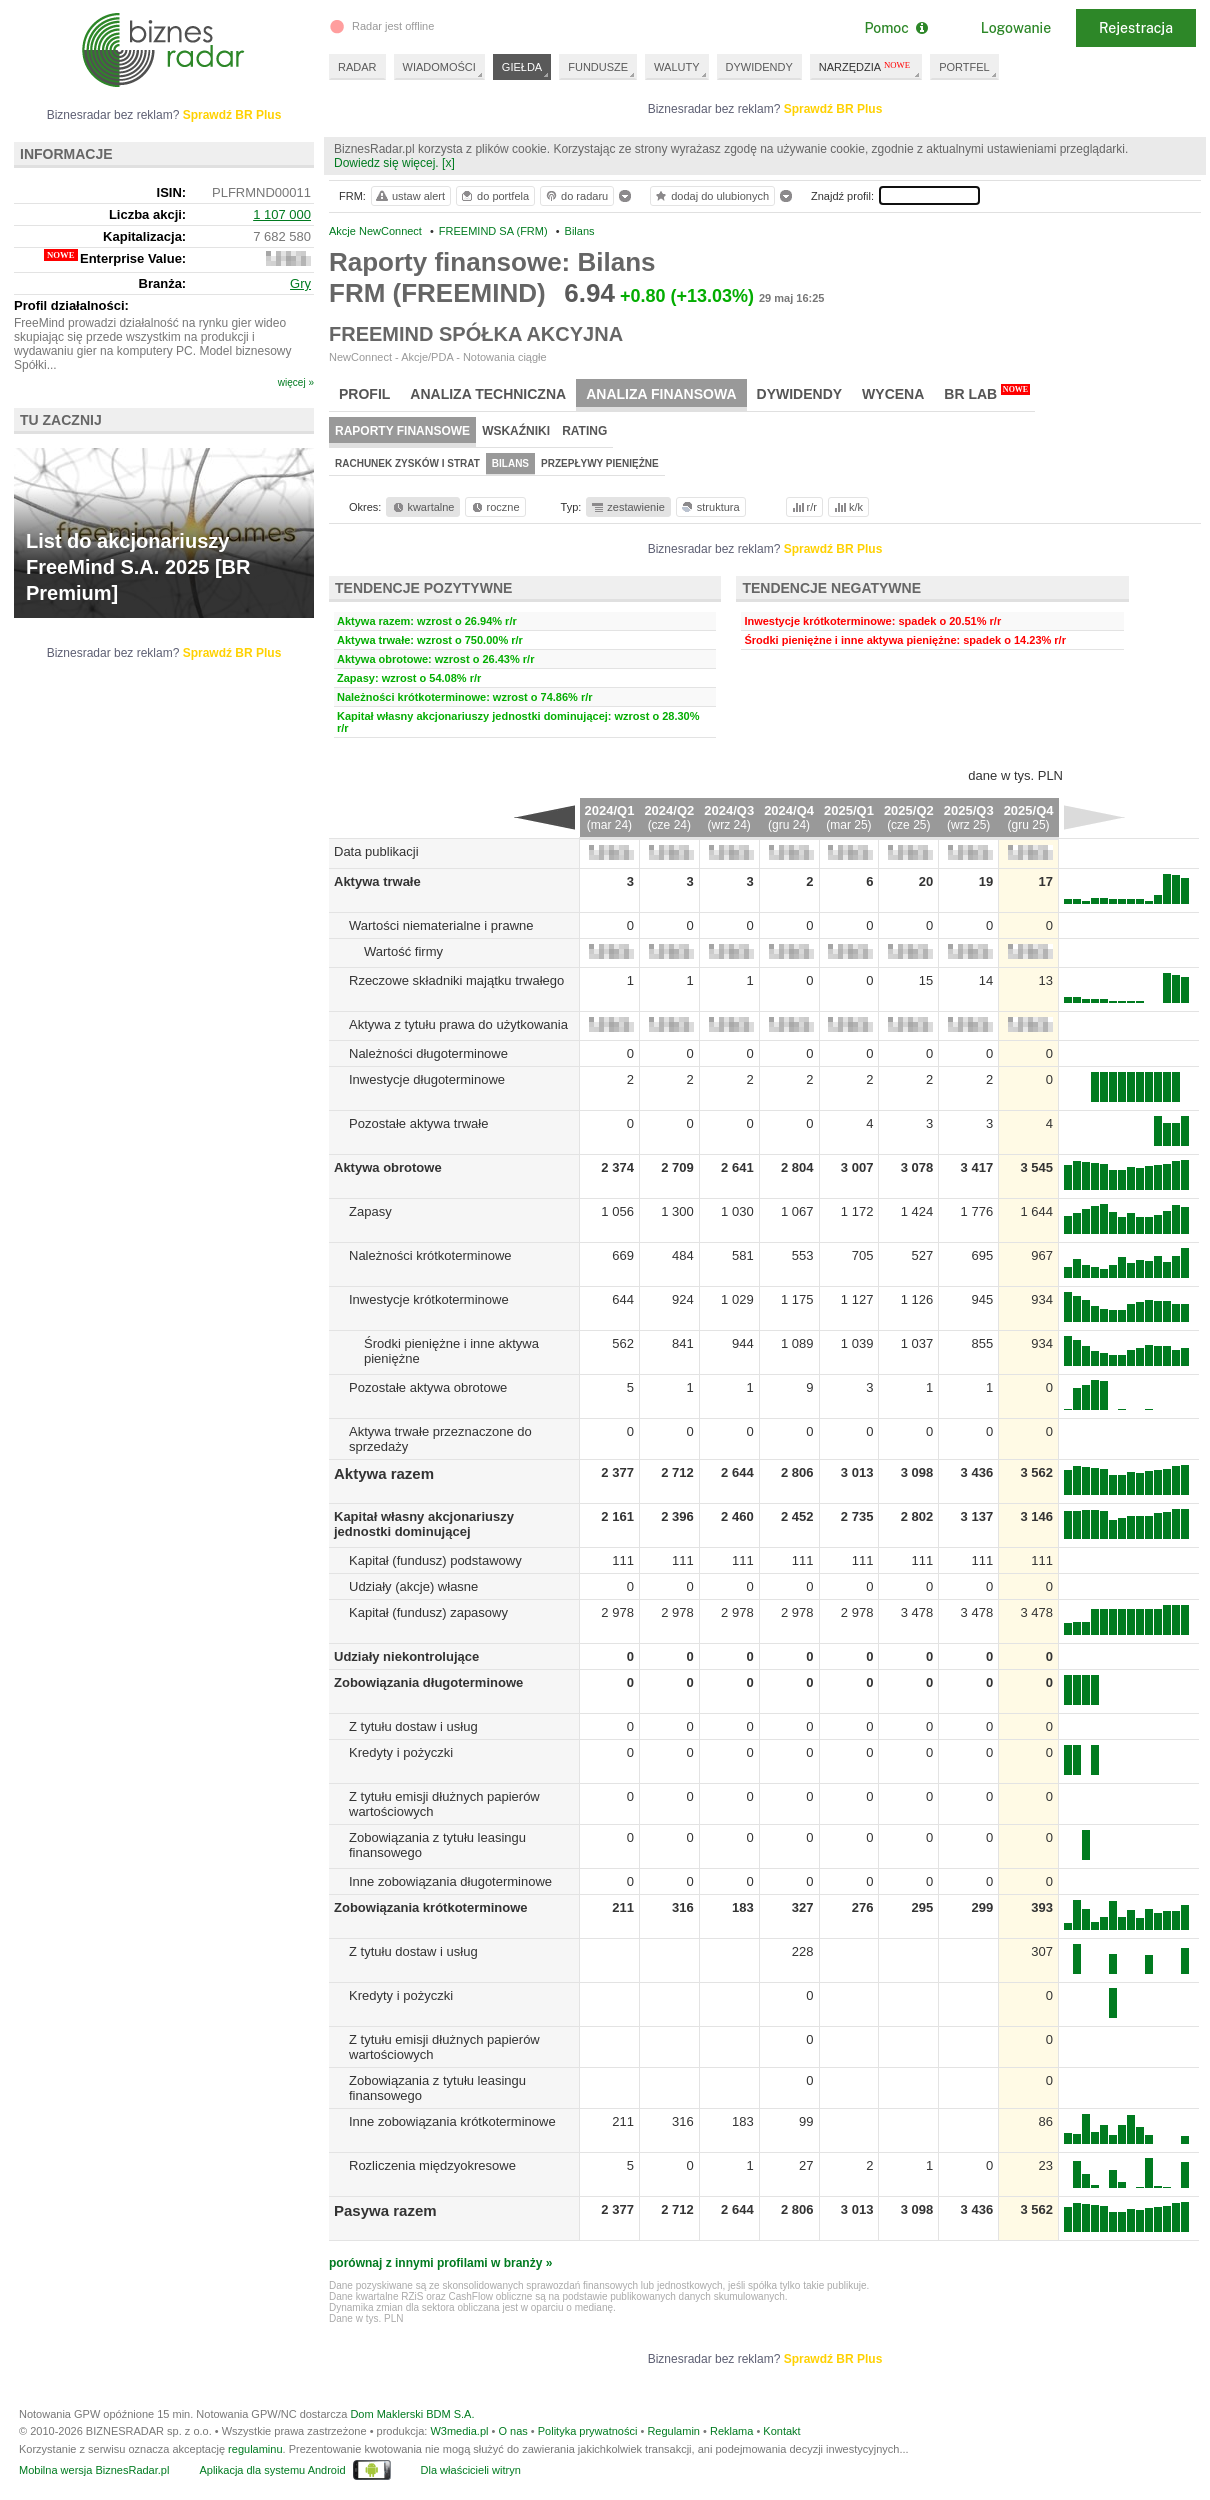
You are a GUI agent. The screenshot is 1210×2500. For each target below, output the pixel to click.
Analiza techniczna (488, 394)
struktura (709, 507)
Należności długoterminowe (428, 1053)
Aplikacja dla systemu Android (272, 2470)
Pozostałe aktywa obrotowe (428, 1387)
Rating (584, 431)
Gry (300, 283)
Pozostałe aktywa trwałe (418, 1123)
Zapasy (370, 1211)
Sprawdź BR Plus (833, 109)
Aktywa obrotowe (388, 1167)
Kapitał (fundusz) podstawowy (435, 1560)
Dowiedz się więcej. (386, 163)
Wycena (893, 394)
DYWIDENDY (759, 67)
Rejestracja (1136, 28)
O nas (512, 2431)
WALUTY (676, 67)
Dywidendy (800, 394)
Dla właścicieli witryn (471, 2470)
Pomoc (895, 28)
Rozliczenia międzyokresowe (432, 2165)
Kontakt (781, 2431)
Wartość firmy (403, 951)
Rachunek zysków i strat (407, 463)
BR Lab (987, 393)
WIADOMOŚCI (439, 67)
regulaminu (255, 2449)
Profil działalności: (71, 305)
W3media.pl (459, 2431)
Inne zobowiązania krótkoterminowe (452, 2121)
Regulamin (673, 2431)
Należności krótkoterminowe (430, 1255)
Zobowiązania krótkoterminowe (431, 1907)
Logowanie (1016, 28)
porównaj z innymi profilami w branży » (440, 2263)
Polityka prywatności (588, 2431)
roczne (494, 507)
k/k (847, 507)
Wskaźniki (516, 431)
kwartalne (422, 507)
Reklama (731, 2431)
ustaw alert (409, 196)
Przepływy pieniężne (600, 463)
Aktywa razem (384, 1473)
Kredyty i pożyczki (401, 1752)
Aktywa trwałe (377, 881)
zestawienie (627, 507)
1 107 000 (282, 214)
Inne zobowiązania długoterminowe (450, 1881)
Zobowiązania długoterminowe (428, 1682)
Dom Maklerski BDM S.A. (412, 2414)
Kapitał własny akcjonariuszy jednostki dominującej (424, 1524)
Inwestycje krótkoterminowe (429, 1299)
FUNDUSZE (598, 67)
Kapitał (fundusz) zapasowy (428, 1612)
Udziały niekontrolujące (406, 1656)
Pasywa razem (385, 2210)
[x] (448, 163)
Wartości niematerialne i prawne (441, 925)
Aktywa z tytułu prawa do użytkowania (458, 1024)
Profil (364, 394)
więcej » (296, 382)
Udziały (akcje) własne (413, 1586)
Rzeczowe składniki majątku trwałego (456, 980)
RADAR (357, 67)
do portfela (494, 196)
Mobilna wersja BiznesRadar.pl (94, 2470)
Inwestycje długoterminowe (427, 1079)
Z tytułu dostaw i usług (413, 1726)
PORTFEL (964, 67)
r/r (803, 507)
